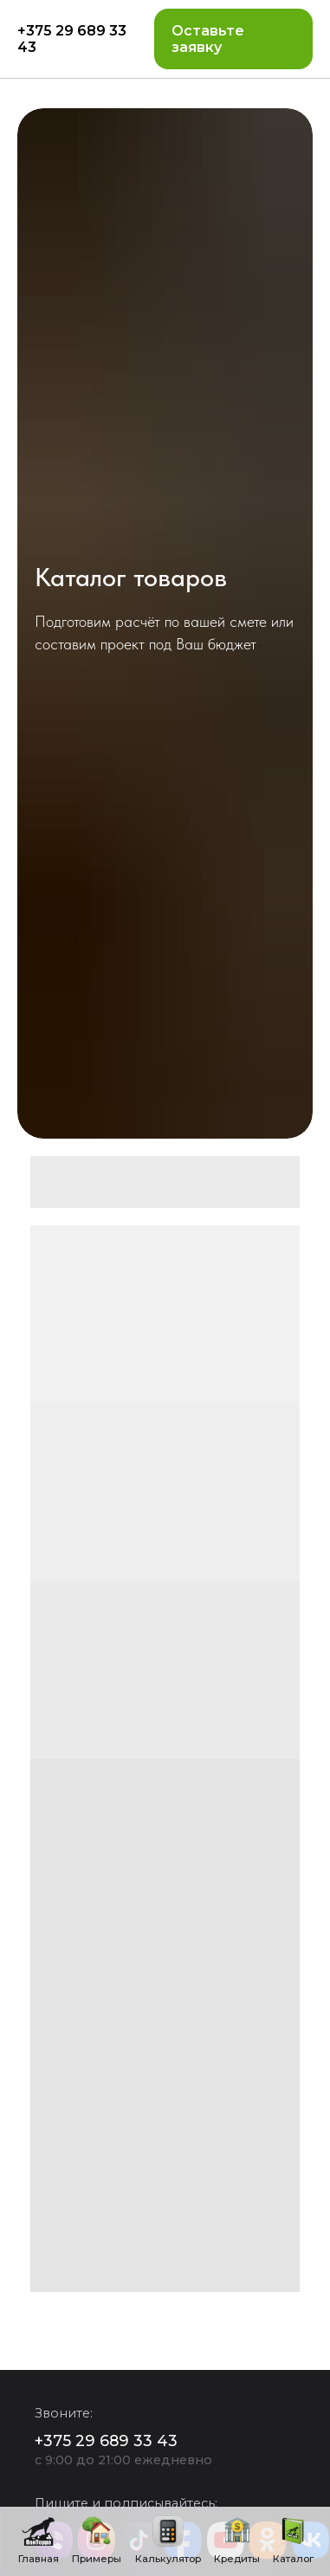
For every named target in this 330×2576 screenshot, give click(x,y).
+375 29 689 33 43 (71, 39)
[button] (233, 39)
